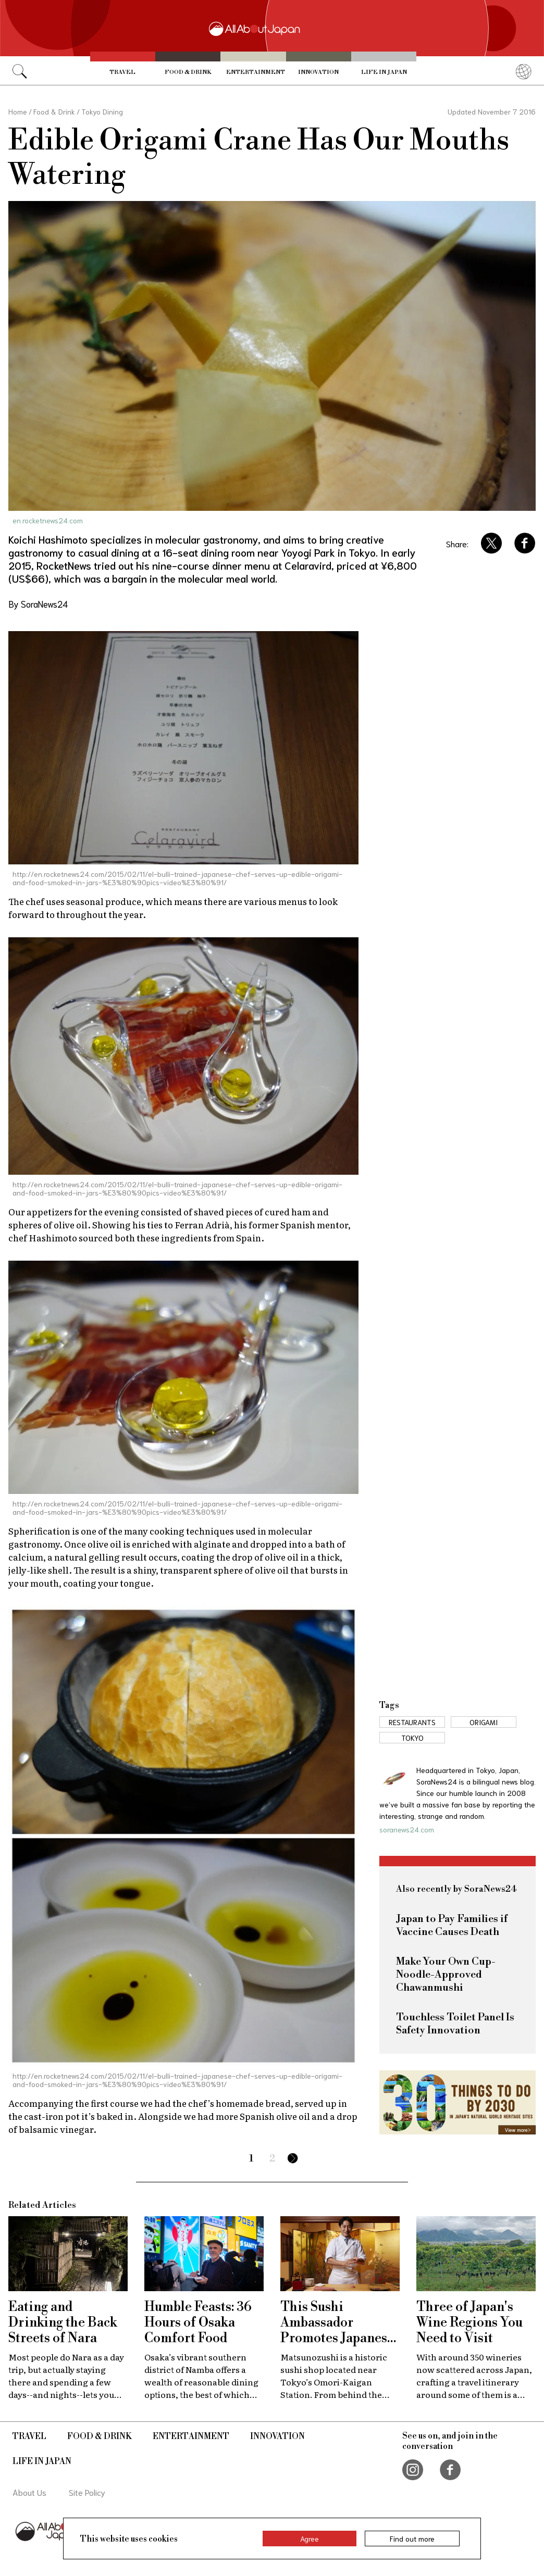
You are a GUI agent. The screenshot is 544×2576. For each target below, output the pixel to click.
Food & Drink (188, 72)
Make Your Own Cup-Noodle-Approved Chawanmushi (446, 1974)
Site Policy (87, 2491)
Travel (122, 72)
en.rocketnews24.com (48, 520)
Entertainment (255, 72)
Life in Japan (384, 72)
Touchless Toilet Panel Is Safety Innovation (455, 2024)
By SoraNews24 (38, 603)
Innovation (318, 72)
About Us (29, 2491)
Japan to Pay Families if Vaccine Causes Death (452, 1926)
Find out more (412, 2538)
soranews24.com (406, 1829)
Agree (309, 2538)
